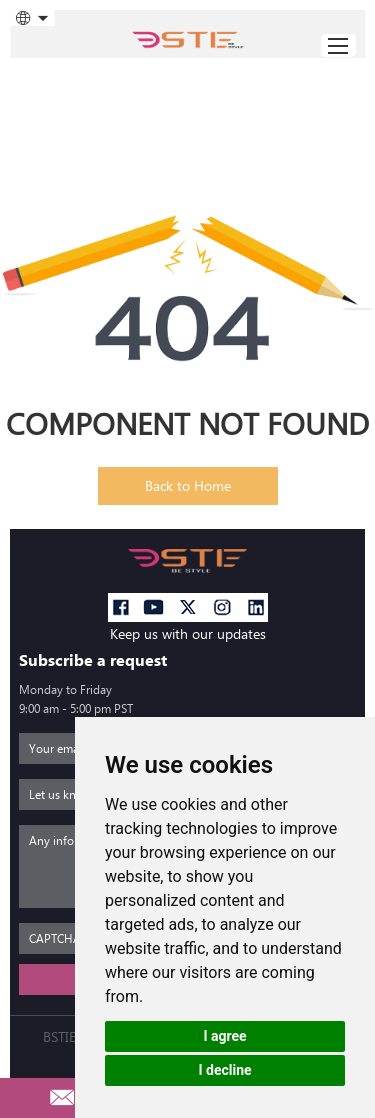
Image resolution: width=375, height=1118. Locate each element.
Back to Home (188, 485)
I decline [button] (224, 1070)
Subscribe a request (93, 660)
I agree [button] (224, 1036)
